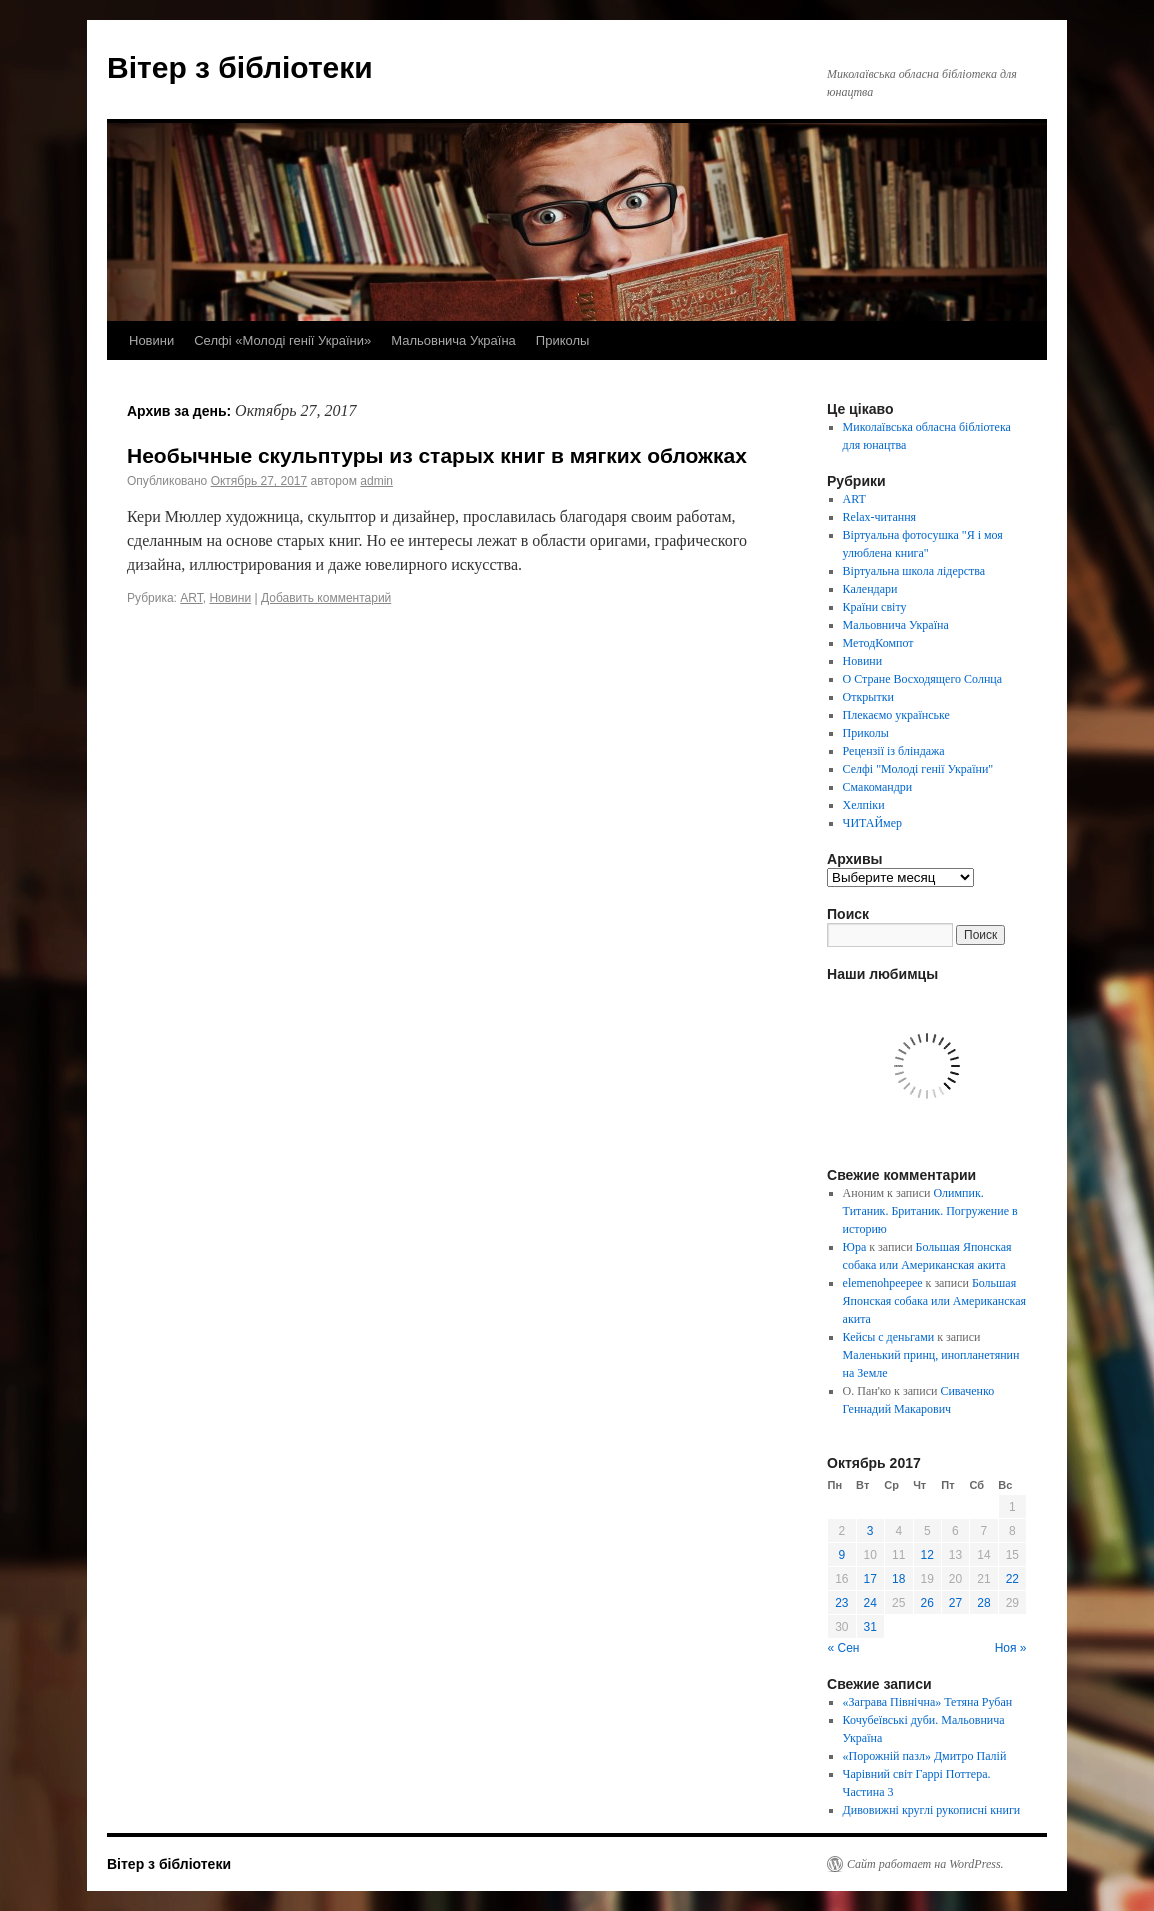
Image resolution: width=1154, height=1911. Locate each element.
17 (870, 1579)
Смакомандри (878, 787)
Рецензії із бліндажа (894, 751)
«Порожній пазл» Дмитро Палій (925, 1756)
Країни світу (875, 607)
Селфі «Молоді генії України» (282, 340)
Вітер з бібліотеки (240, 67)
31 (870, 1627)
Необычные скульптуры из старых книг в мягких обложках (437, 455)
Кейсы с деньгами (889, 1337)
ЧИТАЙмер (872, 823)
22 (1012, 1579)
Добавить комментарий (326, 598)
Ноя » (1011, 1648)
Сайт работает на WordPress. (925, 1864)
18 (898, 1579)
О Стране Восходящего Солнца (922, 679)
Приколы (563, 340)
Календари (870, 589)
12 (927, 1555)
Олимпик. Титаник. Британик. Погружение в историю (930, 1211)
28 (983, 1603)
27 (955, 1603)
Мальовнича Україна (453, 340)
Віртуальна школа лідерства (914, 571)
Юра (855, 1247)
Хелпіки (864, 805)
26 (927, 1603)
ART (191, 598)
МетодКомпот (878, 643)
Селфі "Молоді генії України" (918, 769)
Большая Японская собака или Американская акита (934, 1301)
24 (870, 1603)
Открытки (868, 697)
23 (841, 1603)
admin (376, 481)
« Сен (844, 1648)
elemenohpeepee (883, 1283)
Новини (151, 340)
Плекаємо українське (896, 715)
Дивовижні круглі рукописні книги (932, 1810)
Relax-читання (880, 517)
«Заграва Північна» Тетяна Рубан (928, 1702)
